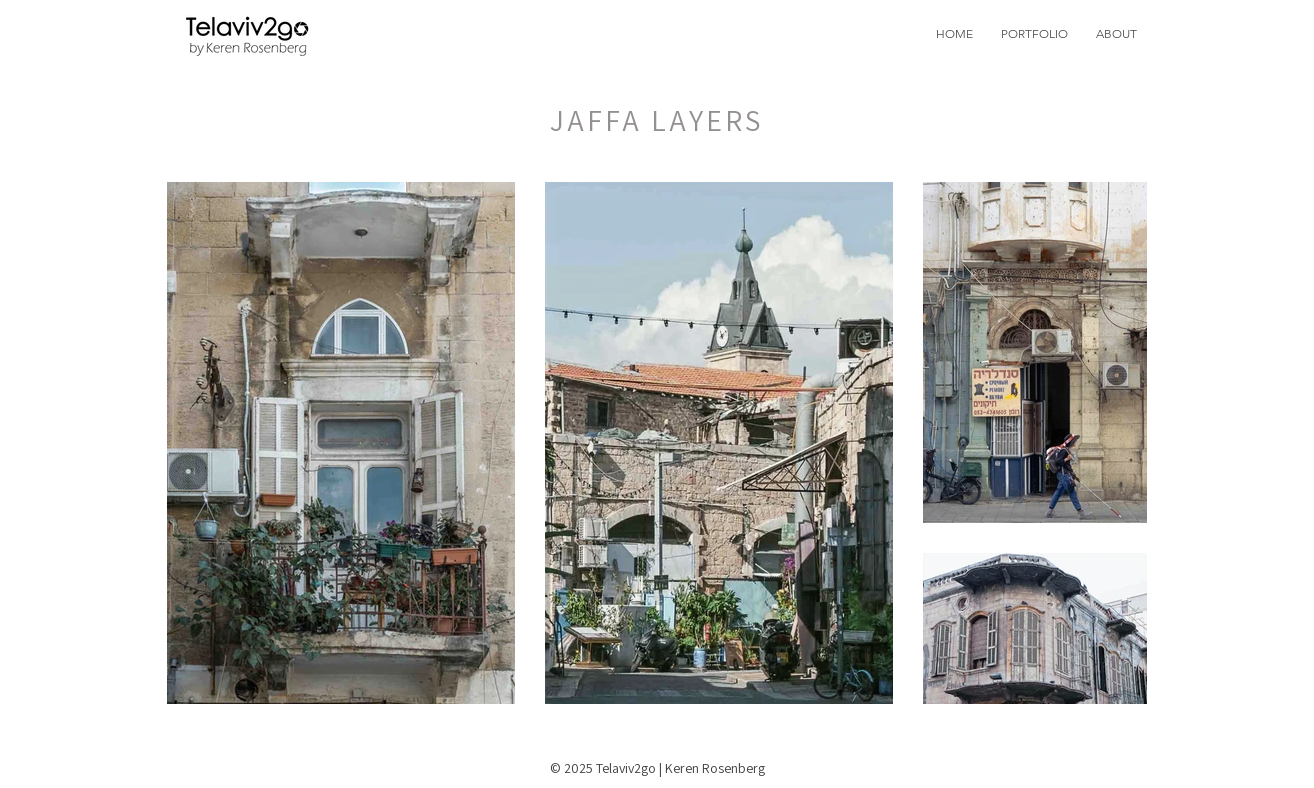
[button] (1034, 33)
